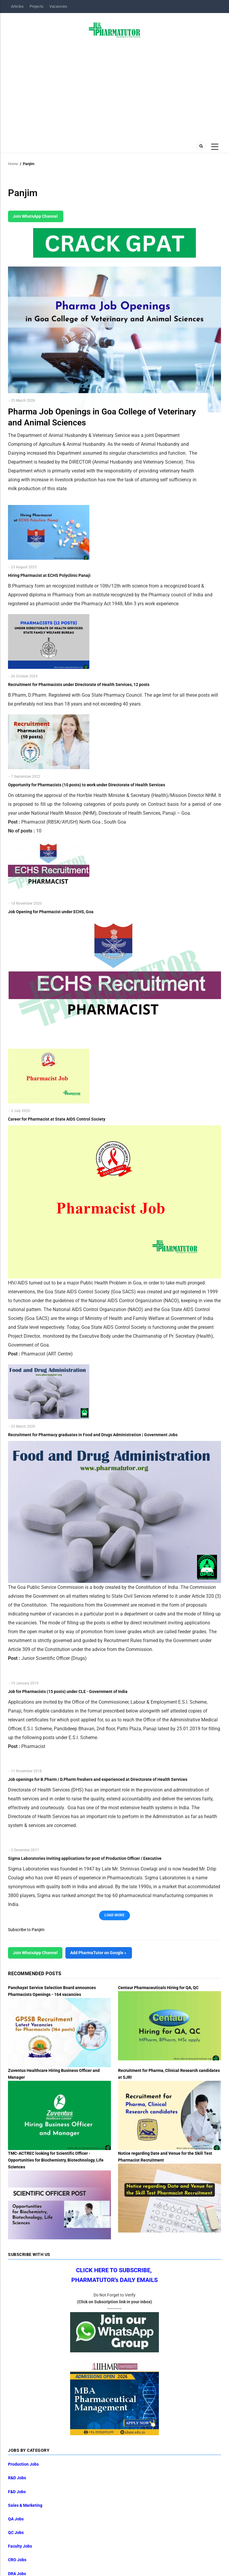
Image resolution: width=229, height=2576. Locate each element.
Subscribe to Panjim (26, 1929)
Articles (17, 6)
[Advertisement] (114, 87)
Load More (114, 1915)
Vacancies (58, 6)
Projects (36, 6)
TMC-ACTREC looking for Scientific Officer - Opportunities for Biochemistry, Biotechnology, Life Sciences (56, 2160)
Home (13, 164)
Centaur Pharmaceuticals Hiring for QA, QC (158, 1987)
